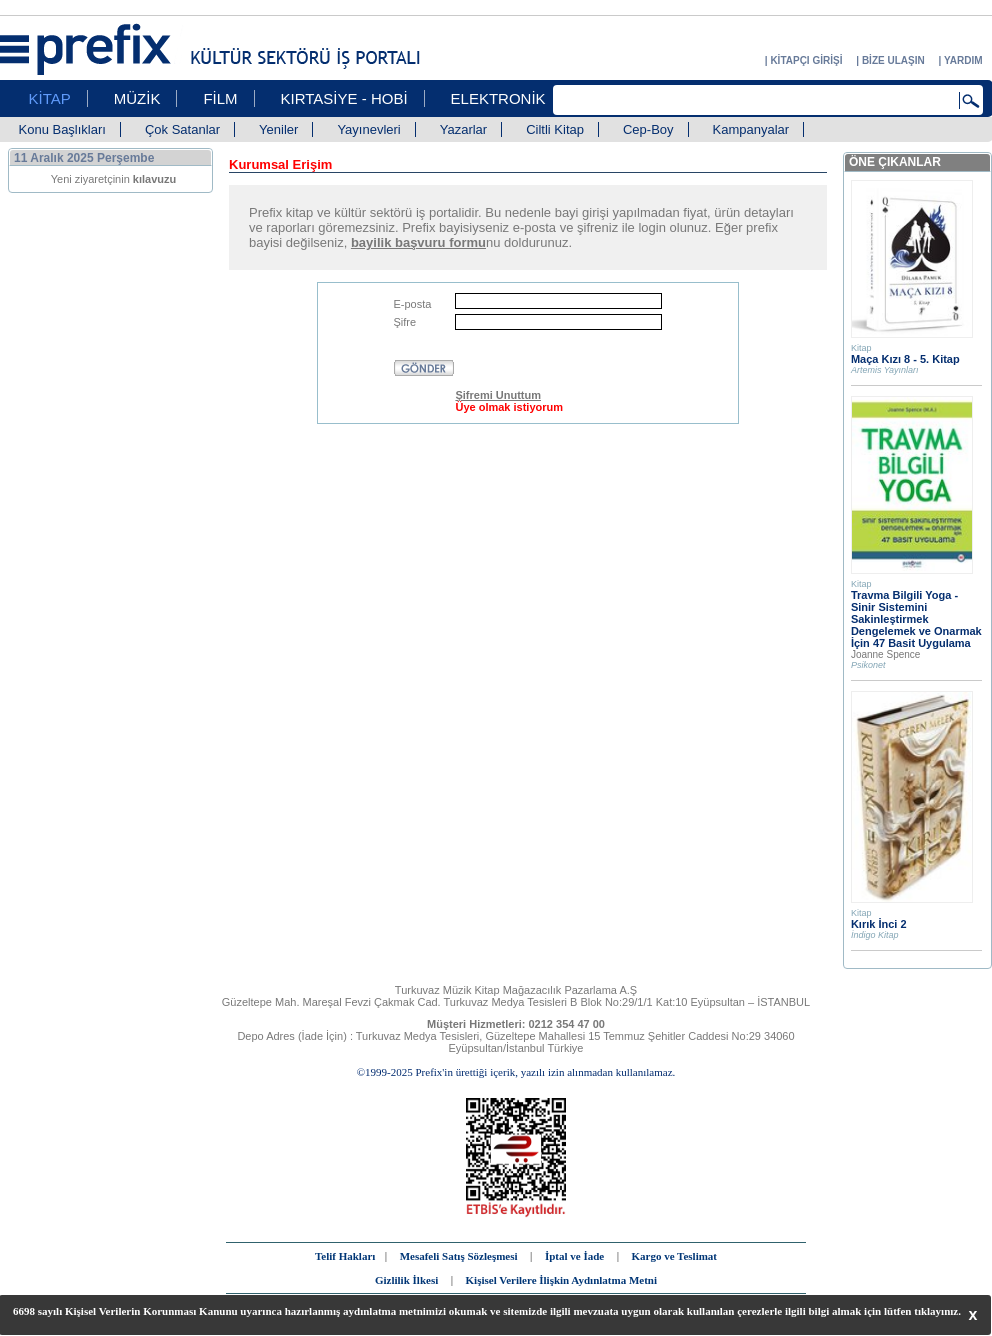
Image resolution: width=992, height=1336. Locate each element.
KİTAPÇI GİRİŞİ (806, 60)
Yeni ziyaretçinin (114, 179)
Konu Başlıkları (62, 129)
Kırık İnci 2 (879, 924)
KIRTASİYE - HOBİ (344, 98)
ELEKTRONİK (498, 98)
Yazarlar (463, 129)
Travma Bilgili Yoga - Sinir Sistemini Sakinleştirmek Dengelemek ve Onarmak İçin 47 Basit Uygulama (916, 619)
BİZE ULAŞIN (893, 60)
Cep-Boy (648, 129)
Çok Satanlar (182, 129)
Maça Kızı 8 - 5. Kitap (905, 359)
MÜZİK (137, 98)
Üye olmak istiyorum (509, 407)
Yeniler (278, 129)
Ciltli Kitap (555, 129)
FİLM (220, 98)
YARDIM (963, 60)
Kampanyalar (751, 129)
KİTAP (50, 98)
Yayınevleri (368, 129)
